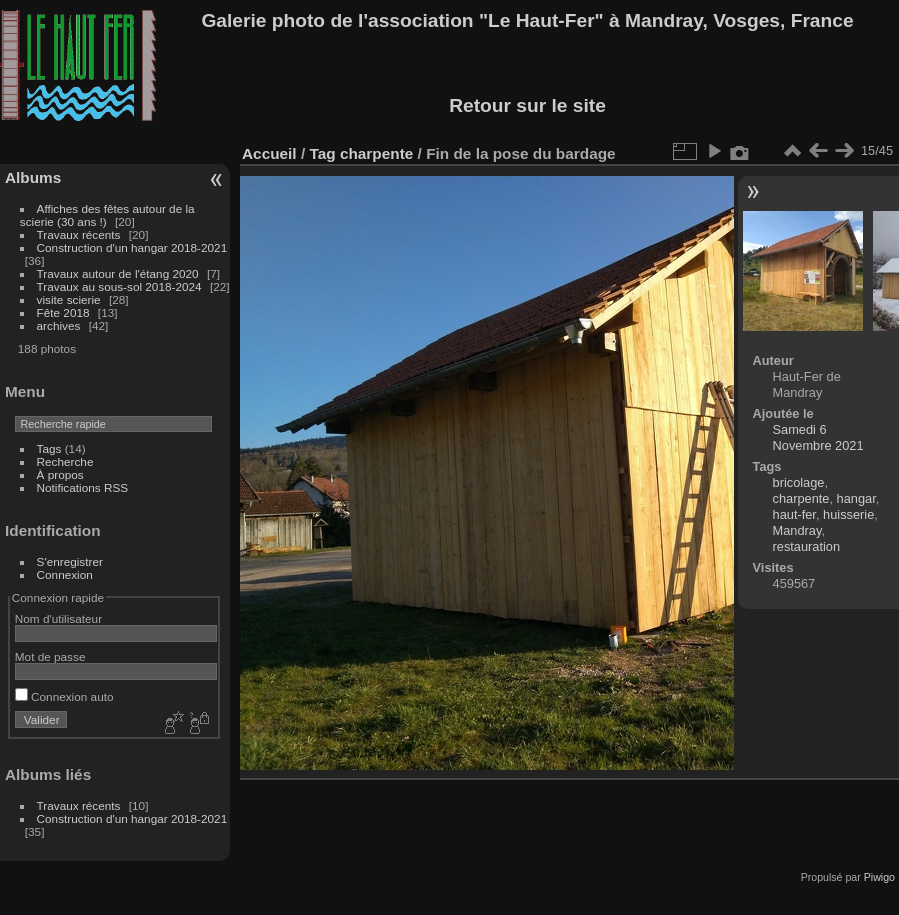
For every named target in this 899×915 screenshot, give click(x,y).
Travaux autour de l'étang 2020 (118, 273)
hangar (856, 498)
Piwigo (879, 877)
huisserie (848, 514)
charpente (376, 153)
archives (59, 325)
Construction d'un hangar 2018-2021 (132, 247)
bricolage (799, 482)
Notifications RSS (83, 487)
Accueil (269, 153)
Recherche (65, 461)
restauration (807, 546)
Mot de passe (50, 656)
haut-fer (794, 514)
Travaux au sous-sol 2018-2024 (119, 286)
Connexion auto (64, 696)
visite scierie (69, 299)
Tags (49, 448)
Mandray (797, 530)
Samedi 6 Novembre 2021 (818, 437)
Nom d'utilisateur (58, 618)
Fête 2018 (63, 312)
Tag (322, 153)
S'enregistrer (70, 561)
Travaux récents (79, 234)
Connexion (65, 574)
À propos (60, 474)
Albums (33, 177)
